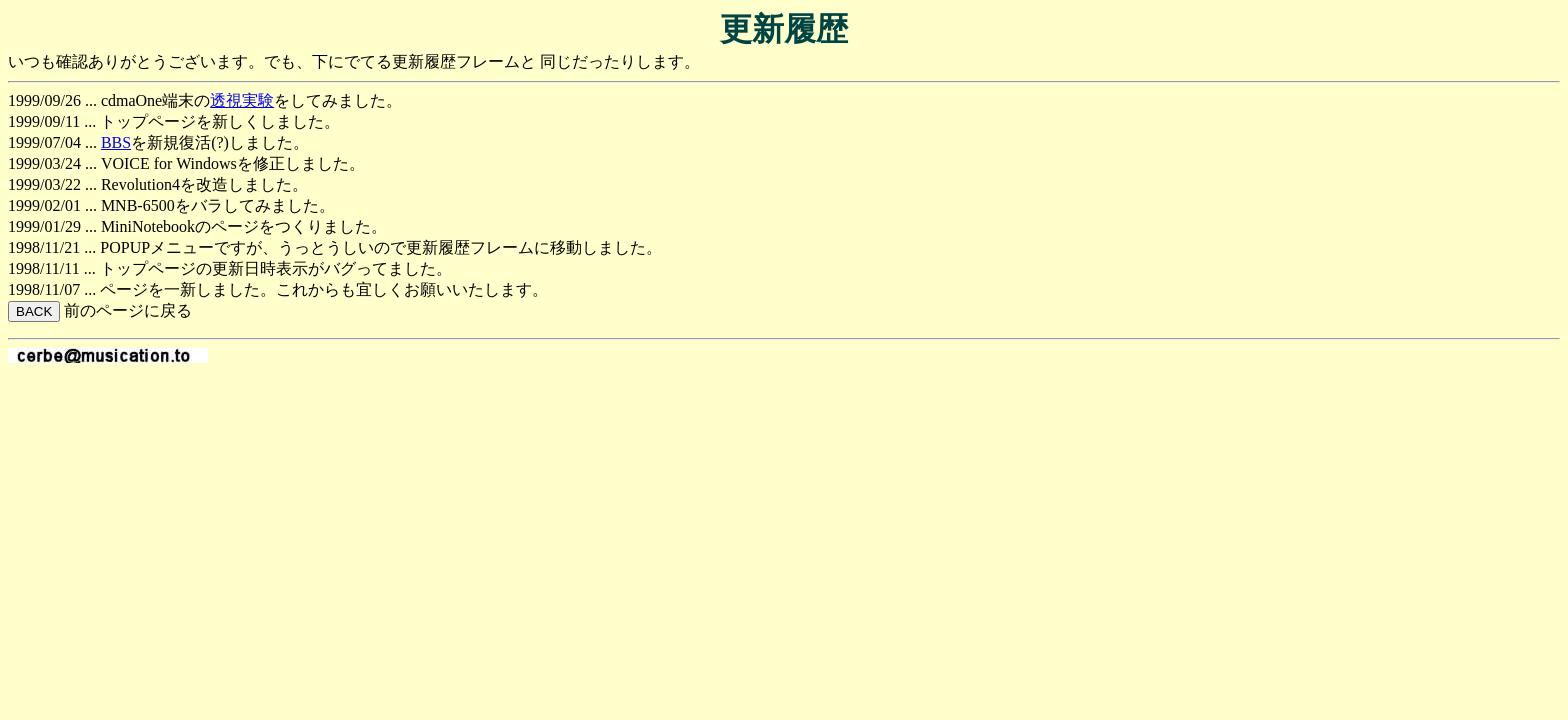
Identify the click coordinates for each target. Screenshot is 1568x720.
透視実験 (242, 100)
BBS (116, 142)
